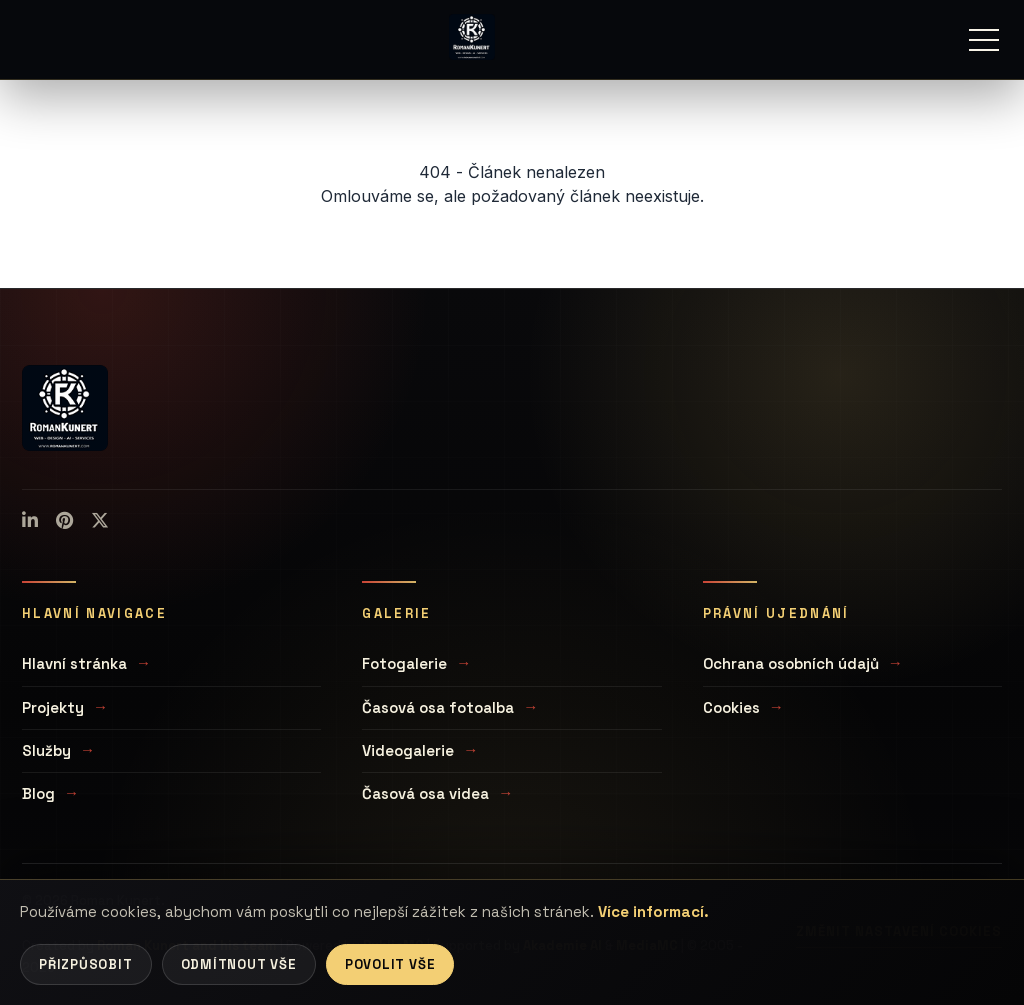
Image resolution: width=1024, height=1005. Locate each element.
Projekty (53, 707)
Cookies (731, 707)
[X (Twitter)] (100, 521)
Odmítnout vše (239, 964)
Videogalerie (408, 750)
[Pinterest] (64, 521)
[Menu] (984, 40)
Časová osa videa (425, 793)
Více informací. (653, 911)
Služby (46, 750)
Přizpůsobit (86, 964)
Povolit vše (390, 964)
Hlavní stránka (74, 663)
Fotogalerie (404, 663)
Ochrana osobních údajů (791, 663)
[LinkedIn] (30, 521)
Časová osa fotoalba (438, 707)
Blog (38, 793)
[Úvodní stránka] (472, 37)
